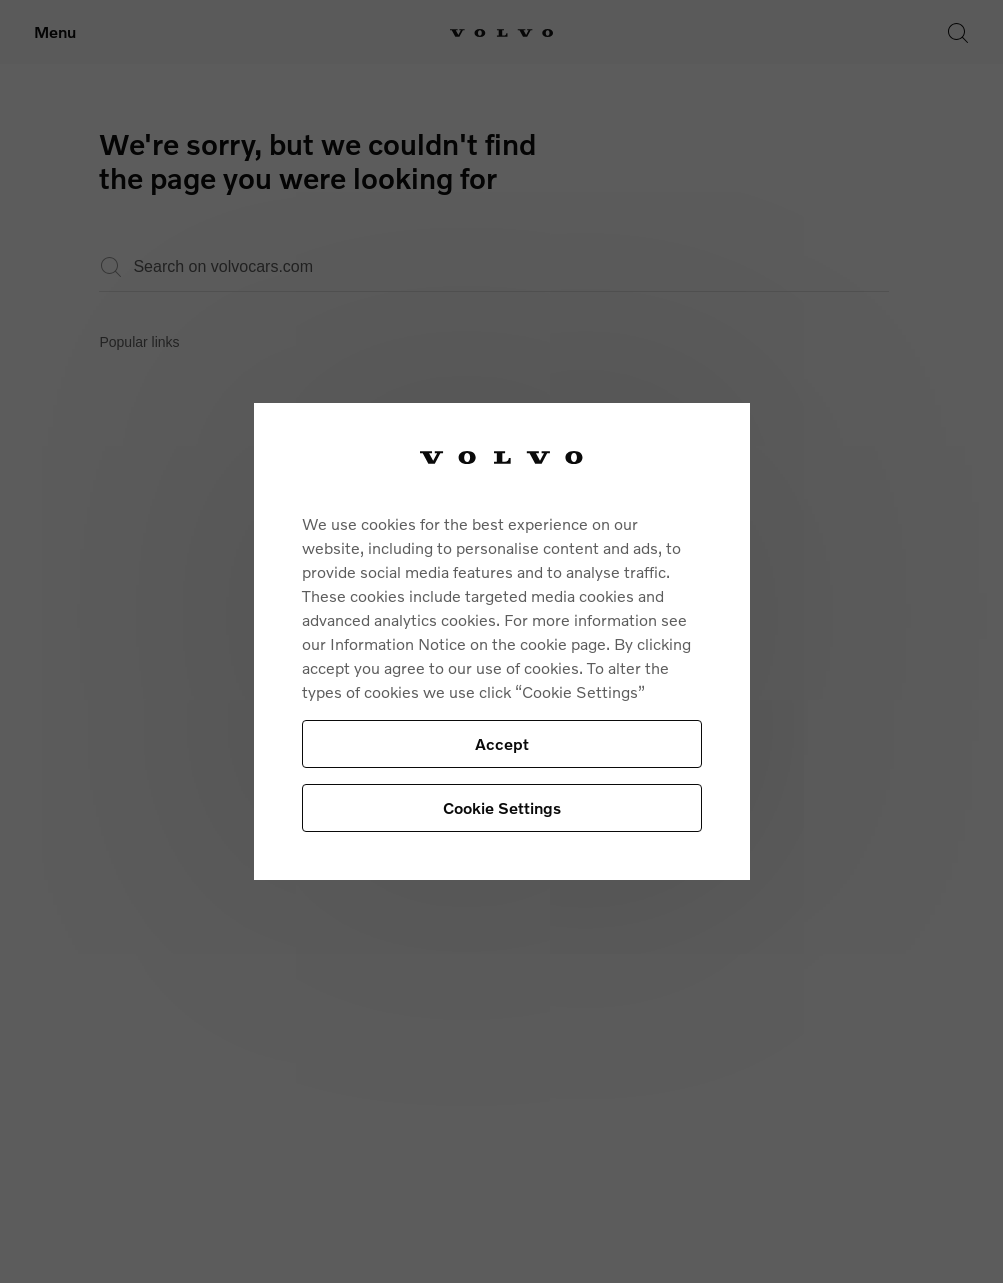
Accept (502, 743)
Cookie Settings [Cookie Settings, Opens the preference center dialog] (502, 807)
